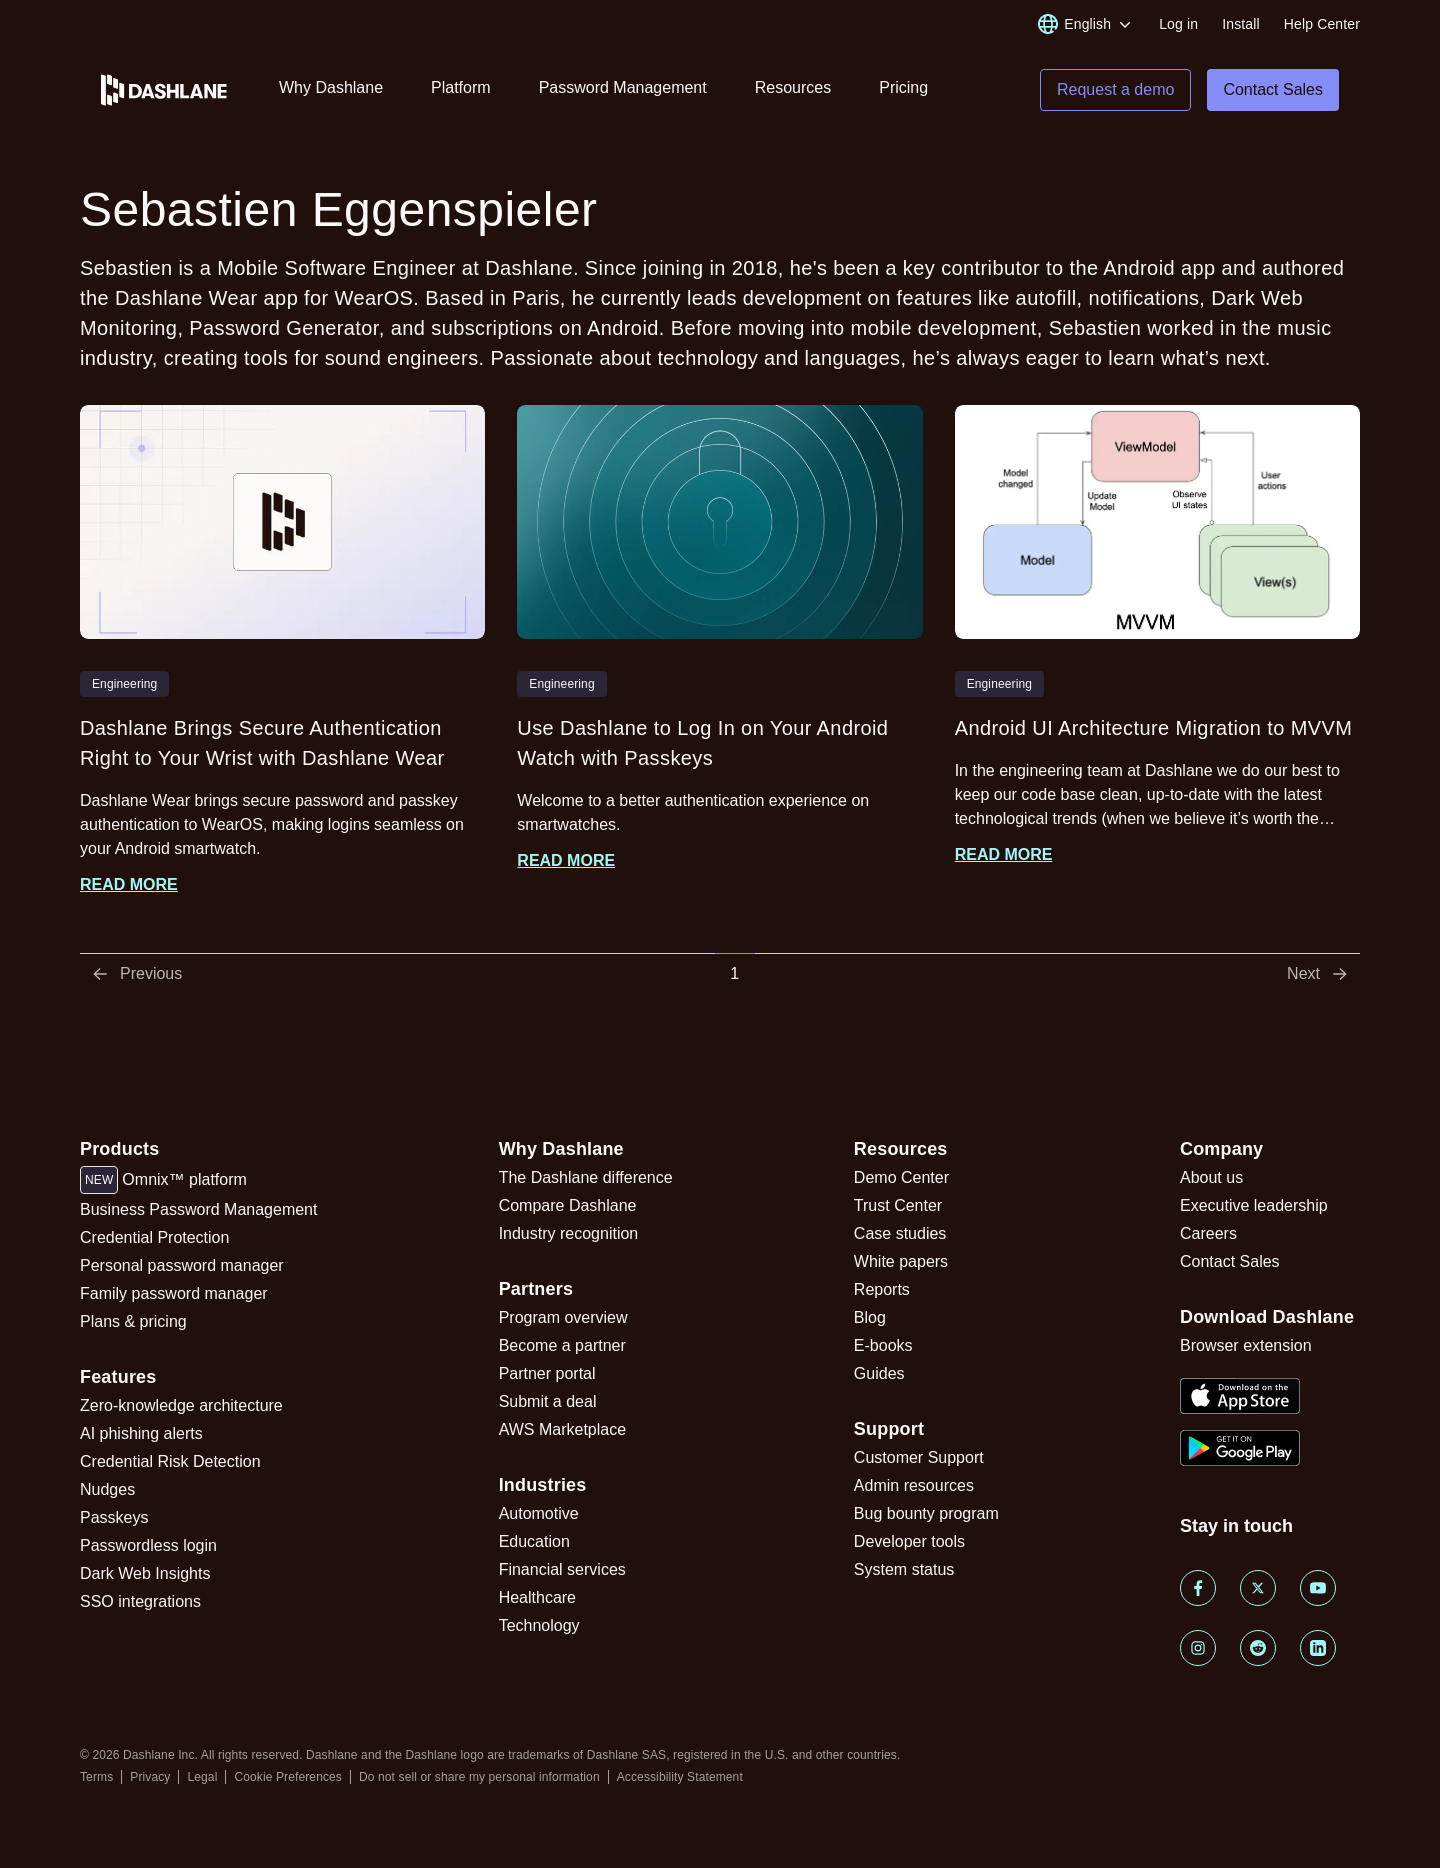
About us (1211, 1177)
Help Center (1322, 24)
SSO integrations (140, 1601)
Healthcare (537, 1597)
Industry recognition (569, 1233)
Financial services (562, 1569)
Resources (793, 87)
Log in (1178, 24)
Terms (96, 1777)
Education (534, 1541)
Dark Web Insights (145, 1573)
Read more (129, 884)
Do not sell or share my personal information (479, 1777)
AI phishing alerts (141, 1433)
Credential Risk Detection (170, 1461)
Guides (879, 1373)
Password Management (623, 87)
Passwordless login (148, 1545)
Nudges (107, 1489)
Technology (539, 1625)
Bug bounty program (926, 1513)
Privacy (150, 1777)
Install (1241, 24)
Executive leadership (1254, 1205)
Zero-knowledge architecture (181, 1405)
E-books (883, 1345)
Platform (461, 87)
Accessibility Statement (680, 1777)
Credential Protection (154, 1237)
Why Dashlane (331, 87)
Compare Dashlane (568, 1205)
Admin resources (914, 1485)
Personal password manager (182, 1265)
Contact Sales (1230, 1261)
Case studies (900, 1233)
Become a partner (562, 1345)
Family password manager (174, 1293)
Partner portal (547, 1373)
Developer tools (909, 1541)
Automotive (539, 1513)
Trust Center (898, 1205)
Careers (1208, 1233)
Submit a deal (548, 1401)
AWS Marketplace (562, 1429)
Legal (202, 1777)
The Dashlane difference (586, 1177)
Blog (870, 1317)
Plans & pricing (133, 1321)
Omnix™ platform (163, 1180)
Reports (882, 1289)
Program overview (563, 1317)
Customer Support (919, 1457)
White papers (901, 1261)
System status (904, 1569)
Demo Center (901, 1177)
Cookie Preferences (288, 1777)
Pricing (903, 87)
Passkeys (114, 1517)
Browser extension (1246, 1345)
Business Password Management (198, 1209)
